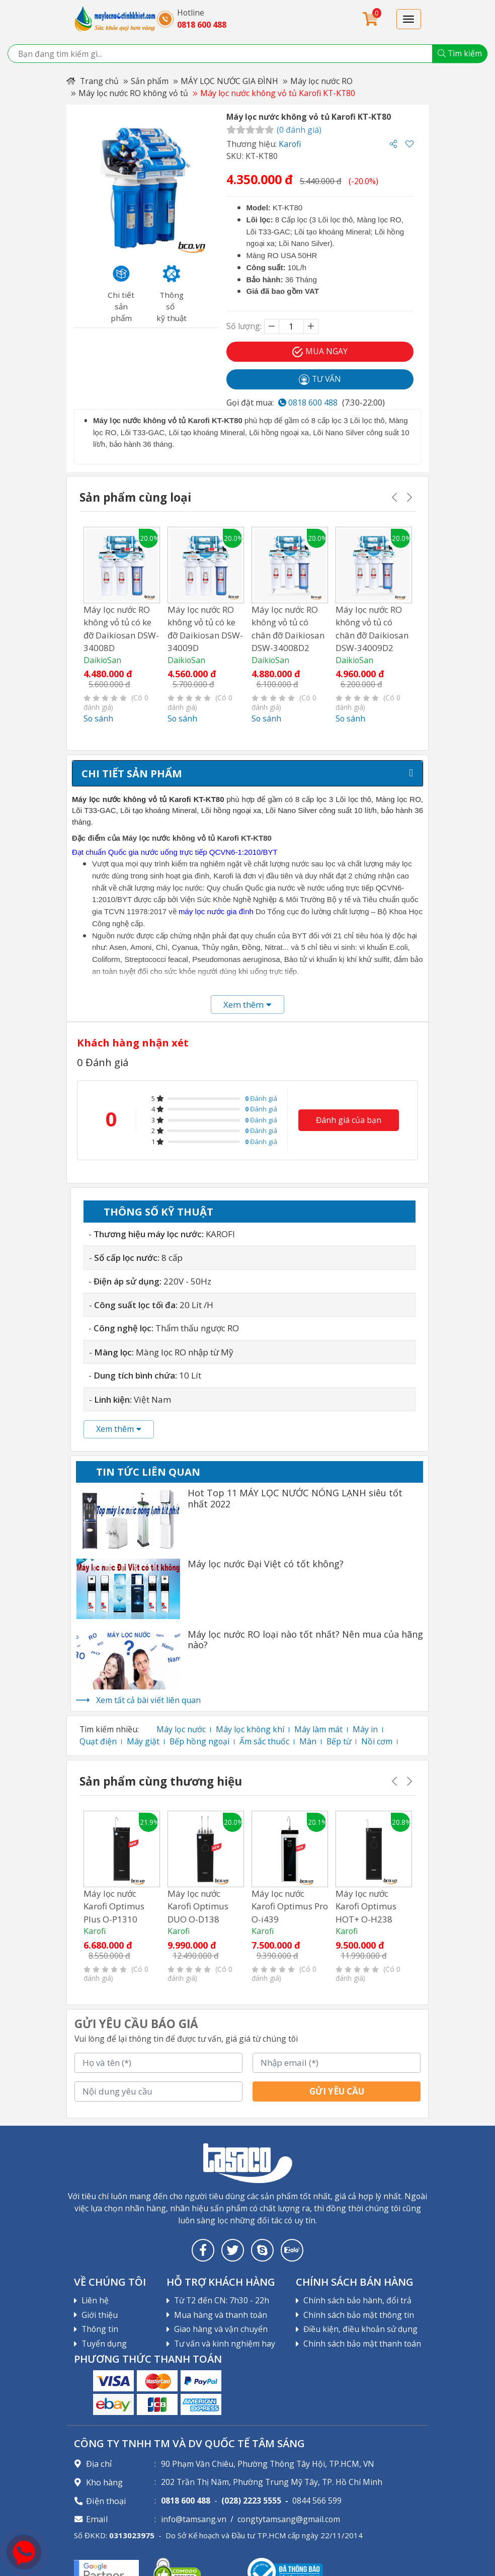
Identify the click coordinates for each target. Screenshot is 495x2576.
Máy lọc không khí (250, 1729)
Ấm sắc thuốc (264, 1741)
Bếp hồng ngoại (199, 1741)
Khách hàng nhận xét (133, 1042)
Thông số (158, 1211)
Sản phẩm (150, 81)
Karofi (290, 143)
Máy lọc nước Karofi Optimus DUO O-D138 (198, 1906)
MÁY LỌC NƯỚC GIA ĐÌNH (229, 81)
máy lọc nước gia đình (216, 911)
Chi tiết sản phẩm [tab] (131, 773)
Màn (307, 1741)
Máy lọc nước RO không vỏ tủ (133, 93)
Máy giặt (143, 1741)
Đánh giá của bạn (348, 1119)
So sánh (98, 718)
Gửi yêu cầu (336, 2091)
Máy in (365, 1729)
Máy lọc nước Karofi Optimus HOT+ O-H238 (366, 1906)
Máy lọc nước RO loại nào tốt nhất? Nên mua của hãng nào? (305, 1640)
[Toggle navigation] (408, 19)
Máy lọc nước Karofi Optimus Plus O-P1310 (114, 1906)
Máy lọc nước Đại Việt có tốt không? (266, 1563)
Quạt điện (98, 1741)
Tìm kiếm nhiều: (109, 1729)
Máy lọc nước (181, 1729)
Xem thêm (118, 1428)
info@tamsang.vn (193, 2519)
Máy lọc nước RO (321, 81)
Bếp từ (338, 1741)
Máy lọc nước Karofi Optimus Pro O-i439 (290, 1906)
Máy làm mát (318, 1729)
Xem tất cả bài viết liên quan (148, 1700)
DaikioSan (102, 660)
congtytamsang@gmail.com (288, 2519)
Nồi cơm (376, 1741)
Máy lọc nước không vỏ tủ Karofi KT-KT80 (277, 93)
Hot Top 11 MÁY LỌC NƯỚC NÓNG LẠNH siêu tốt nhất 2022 (295, 1498)
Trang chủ (92, 81)
